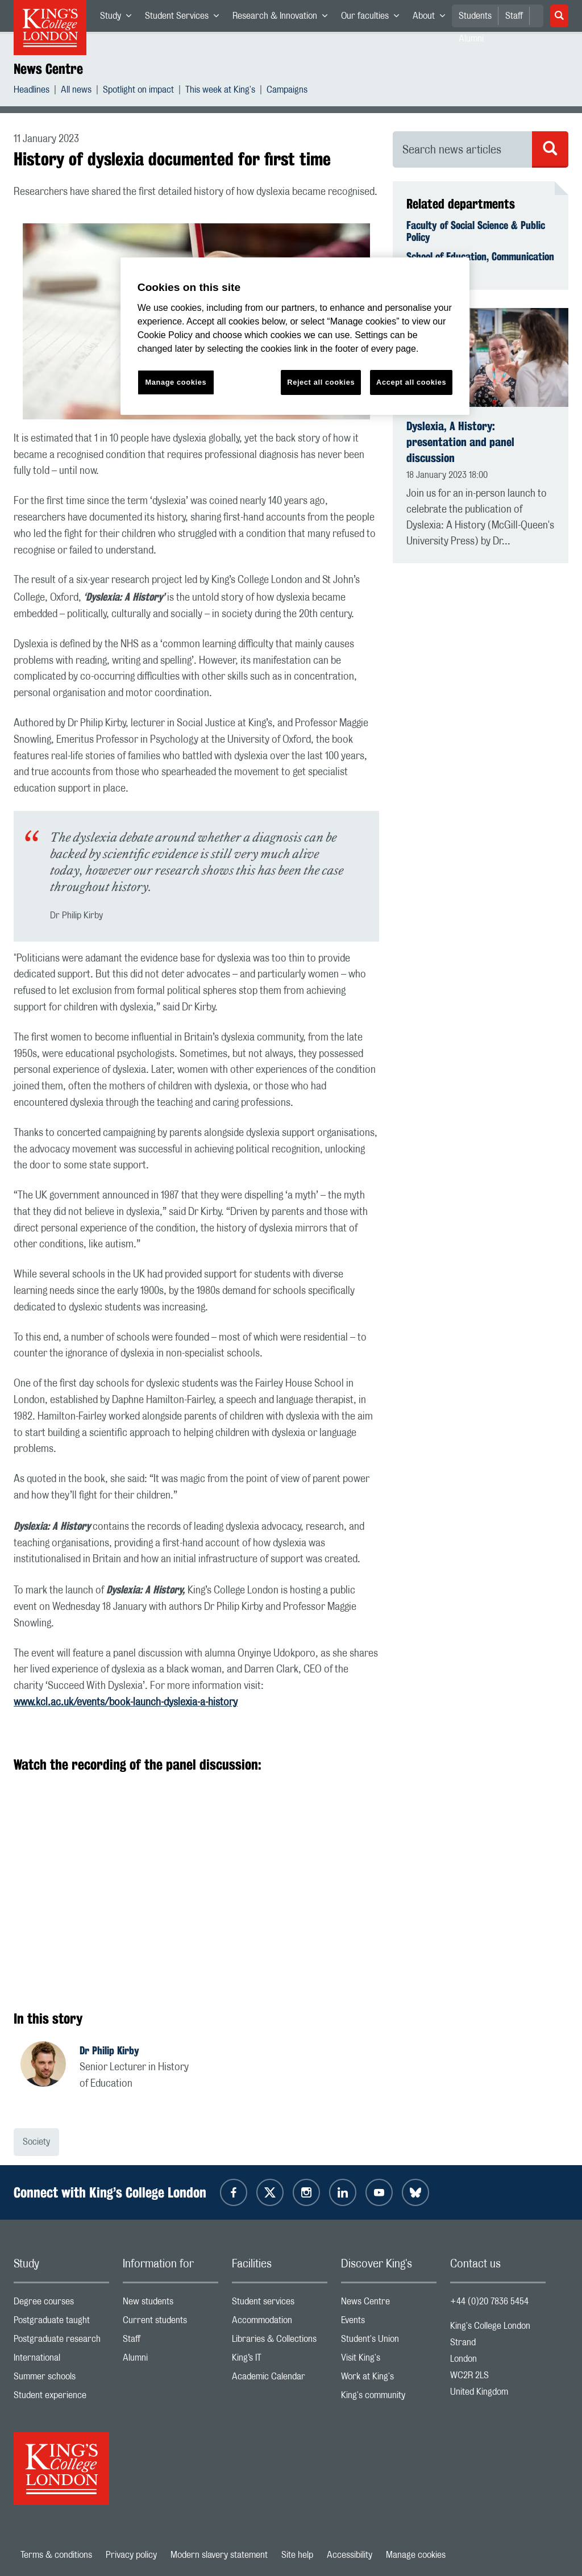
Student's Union (388, 2341)
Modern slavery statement (219, 2555)
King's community (388, 2398)
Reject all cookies (321, 382)
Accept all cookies (411, 382)
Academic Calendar (279, 2379)
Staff (514, 15)
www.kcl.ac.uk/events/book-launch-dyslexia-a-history (126, 1702)
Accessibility (349, 2555)
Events (388, 2323)
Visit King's (388, 2360)
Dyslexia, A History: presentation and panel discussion (460, 442)
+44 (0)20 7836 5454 (489, 2301)
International (61, 2360)
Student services (279, 2304)
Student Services (185, 18)
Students (475, 15)
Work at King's (388, 2379)
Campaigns (287, 91)
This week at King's (220, 91)
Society (36, 2141)
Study (119, 18)
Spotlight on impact (138, 91)
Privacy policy (131, 2555)
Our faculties (373, 18)
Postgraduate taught (61, 2323)
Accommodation (279, 2323)
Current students (170, 2323)
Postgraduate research (61, 2341)
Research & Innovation (283, 18)
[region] (294, 336)
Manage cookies (416, 2555)
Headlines (31, 91)
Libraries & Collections (279, 2341)
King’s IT (279, 2360)
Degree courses (61, 2304)
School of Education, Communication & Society (480, 262)
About (432, 18)
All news (76, 91)
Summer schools (61, 2379)
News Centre (48, 68)
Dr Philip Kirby (109, 2050)
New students (170, 2304)
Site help (297, 2555)
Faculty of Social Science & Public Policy (475, 231)
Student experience (61, 2398)
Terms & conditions (56, 2555)
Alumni (170, 2360)
